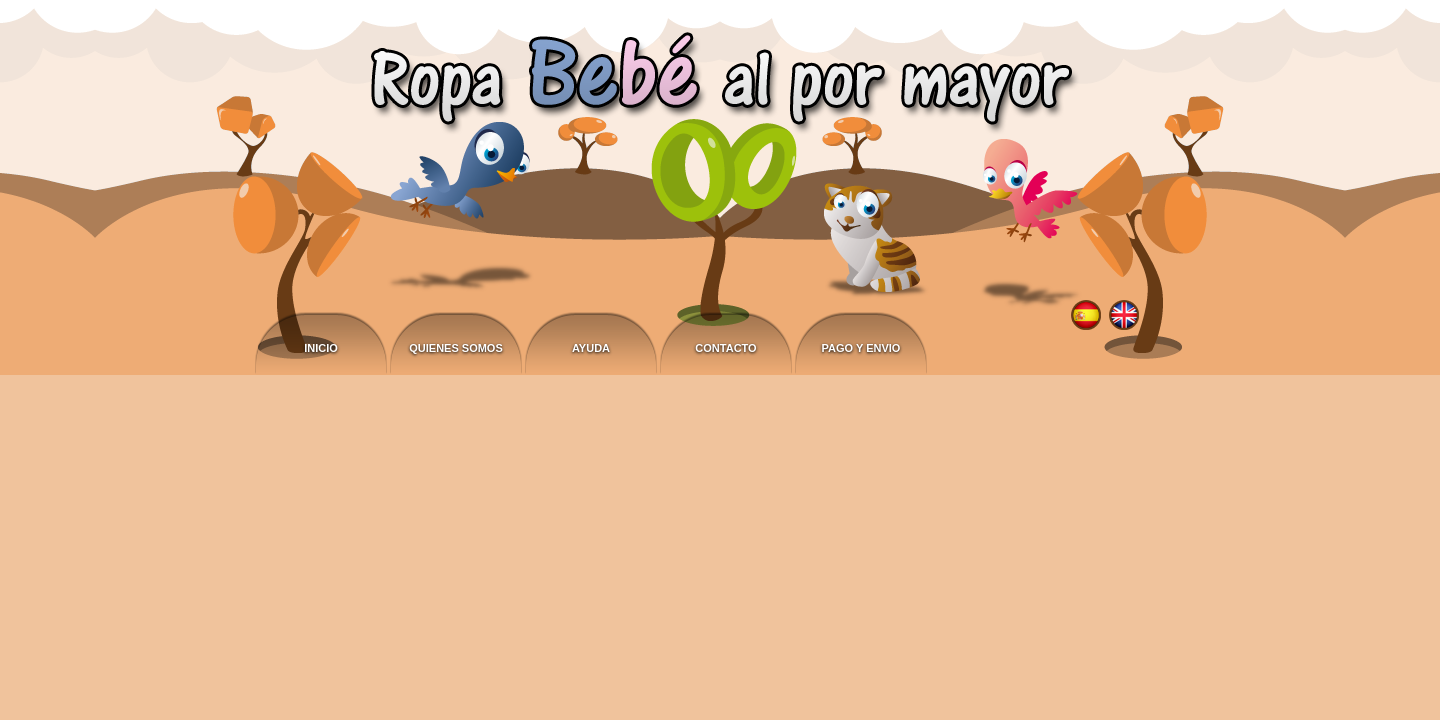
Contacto (725, 348)
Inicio (321, 348)
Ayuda (591, 348)
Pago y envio (861, 348)
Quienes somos (456, 348)
